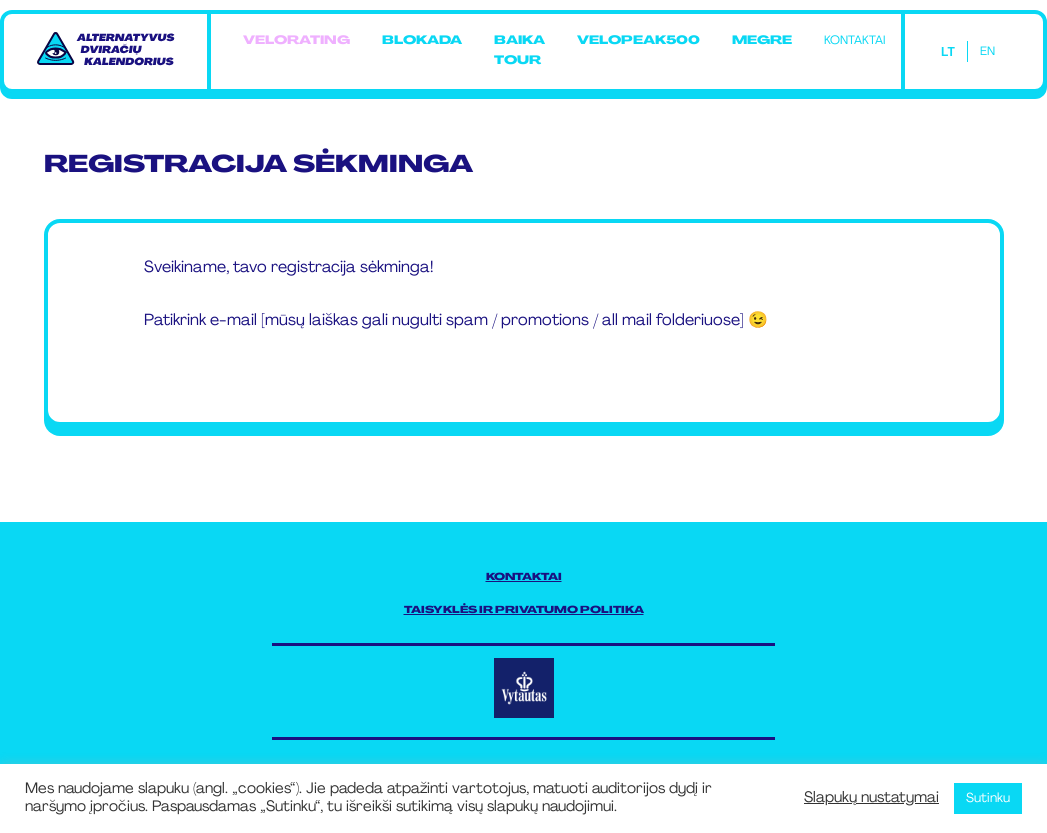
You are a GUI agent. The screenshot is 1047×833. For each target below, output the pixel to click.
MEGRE (762, 41)
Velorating (296, 41)
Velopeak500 (638, 41)
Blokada (422, 41)
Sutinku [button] (988, 798)
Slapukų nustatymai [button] (871, 798)
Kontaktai (854, 41)
